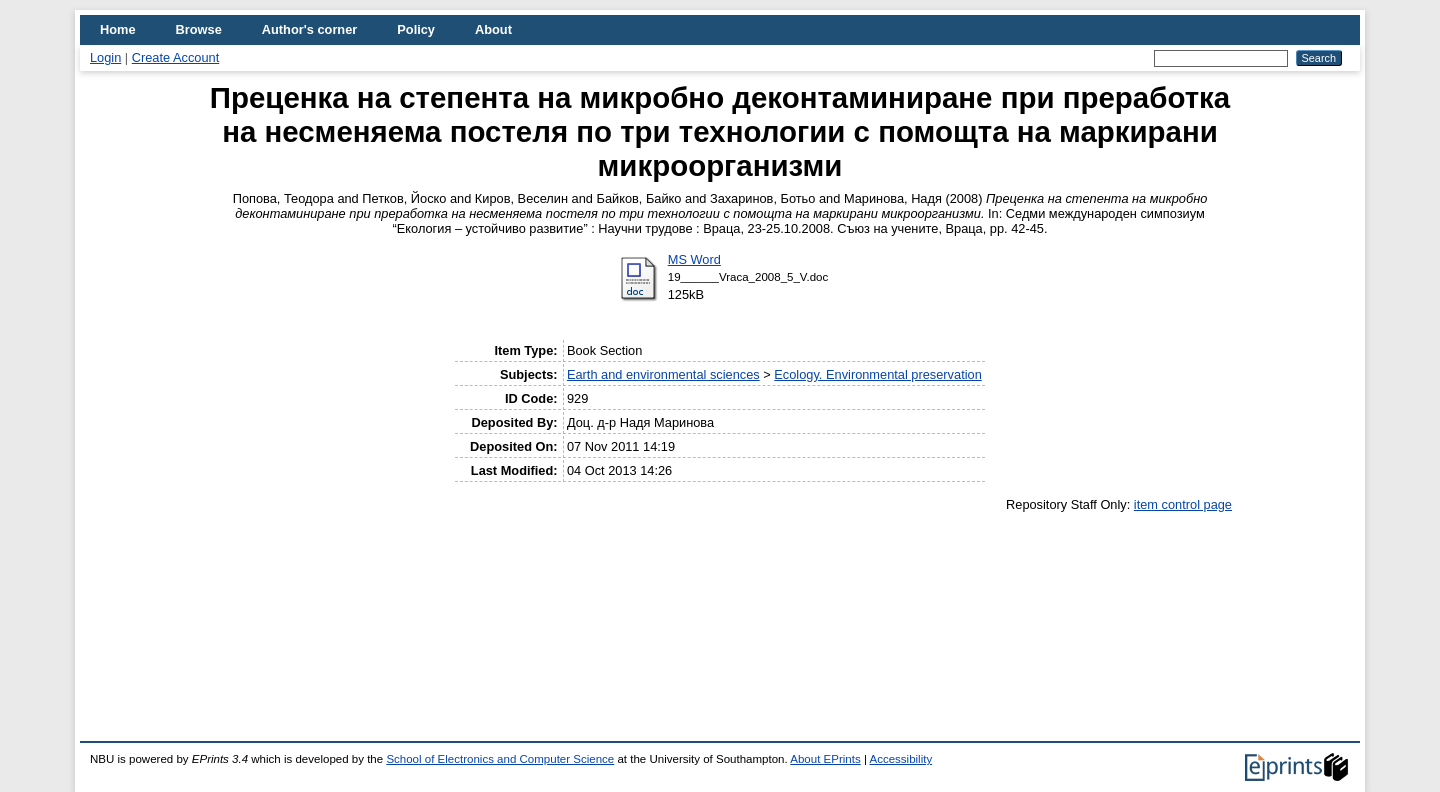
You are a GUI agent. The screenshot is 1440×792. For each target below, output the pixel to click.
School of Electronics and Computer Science (500, 759)
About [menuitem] (493, 29)
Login (105, 57)
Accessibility (900, 759)
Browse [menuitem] (199, 29)
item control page (1183, 504)
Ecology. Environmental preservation (877, 374)
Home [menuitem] (118, 29)
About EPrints (825, 759)
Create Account (176, 57)
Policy (416, 29)
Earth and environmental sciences (663, 374)
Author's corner (309, 29)
